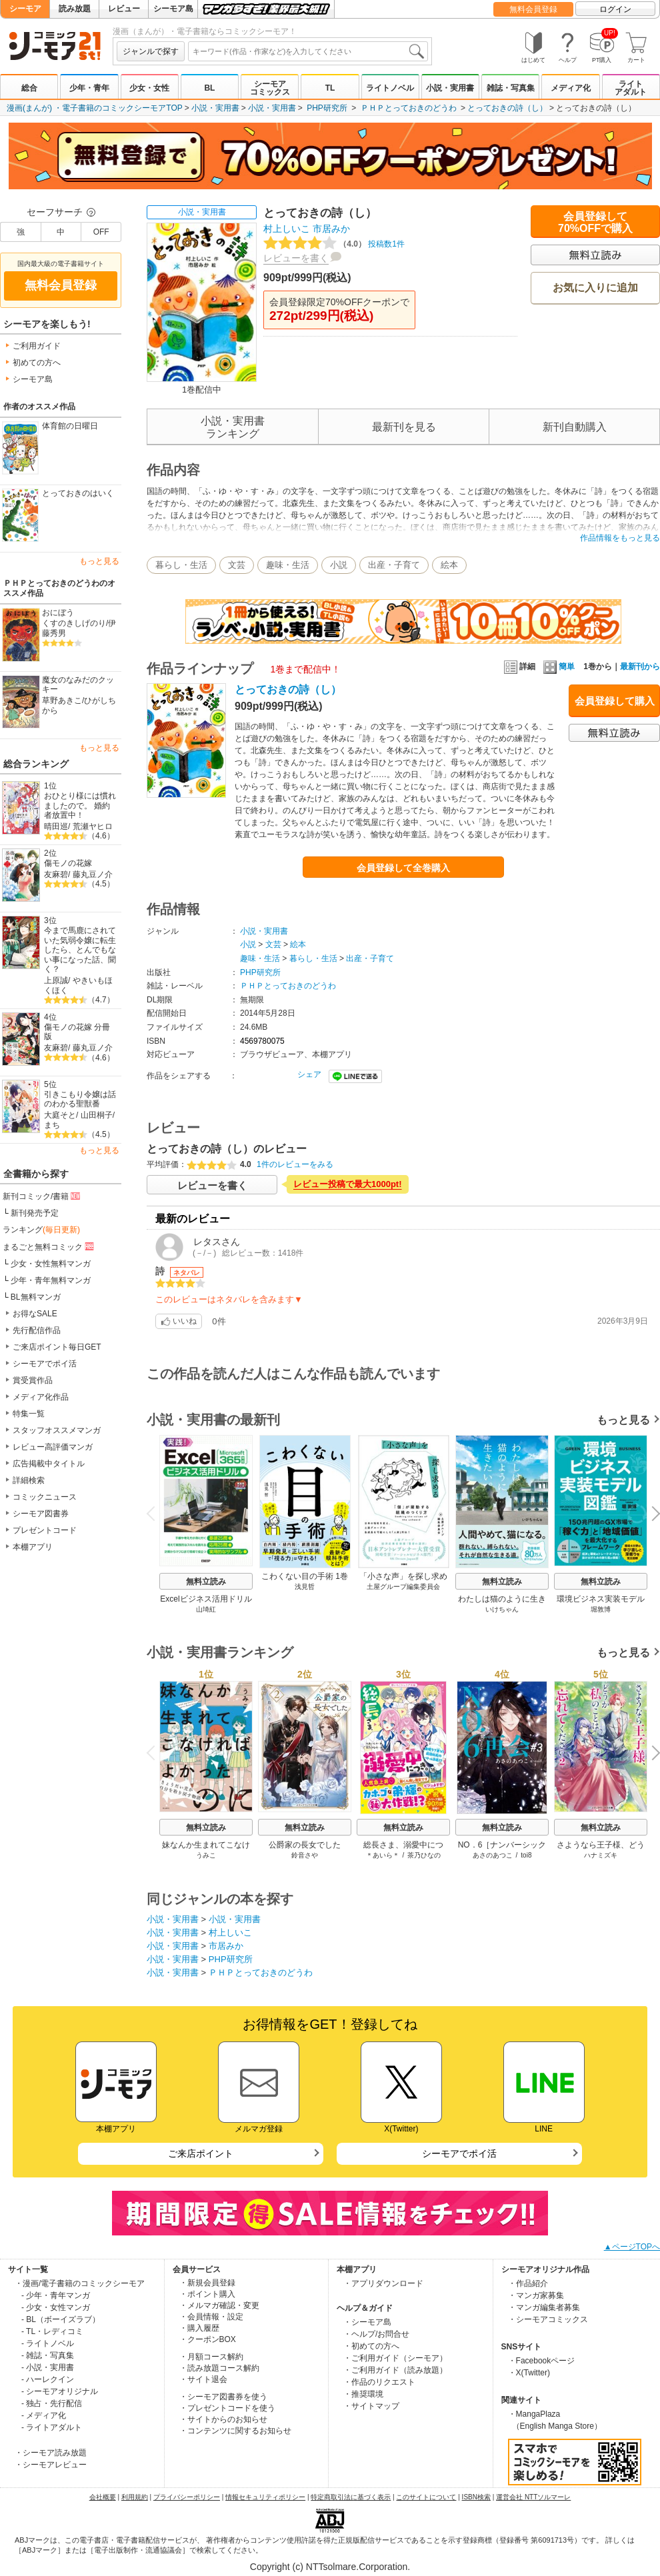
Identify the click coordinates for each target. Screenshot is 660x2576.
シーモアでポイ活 (45, 1363)
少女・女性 (149, 88)
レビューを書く (296, 258)
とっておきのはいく (78, 493)
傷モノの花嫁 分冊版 (77, 1032)
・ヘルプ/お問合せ (376, 2334)
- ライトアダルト (51, 2427)
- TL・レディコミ (52, 2331)
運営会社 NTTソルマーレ (533, 2497)
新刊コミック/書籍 (42, 1195)
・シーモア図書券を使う (223, 2396)
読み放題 (75, 8)
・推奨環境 (363, 2394)
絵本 (449, 565)
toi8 (526, 1855)
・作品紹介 (528, 2283)
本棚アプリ (33, 1547)
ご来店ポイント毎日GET (57, 1347)
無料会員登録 (533, 9)
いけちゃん (502, 1609)
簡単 (559, 666)
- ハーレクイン (47, 2379)
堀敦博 (601, 1609)
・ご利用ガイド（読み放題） (395, 2370)
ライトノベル (390, 88)
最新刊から (640, 666)
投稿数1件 (334, 244)
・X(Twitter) (529, 2372)
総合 (29, 88)
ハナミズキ (600, 1855)
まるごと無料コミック (49, 1246)
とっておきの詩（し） (507, 108)
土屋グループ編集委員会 (403, 1586)
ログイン (615, 9)
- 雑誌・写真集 (47, 2355)
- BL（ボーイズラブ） (60, 2319)
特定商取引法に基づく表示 (351, 2497)
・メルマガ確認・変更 (219, 2305)
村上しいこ (286, 228)
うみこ (206, 1855)
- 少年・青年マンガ (55, 2295)
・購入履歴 (199, 2328)
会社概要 (102, 2497)
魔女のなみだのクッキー (78, 684)
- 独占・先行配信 (51, 2403)
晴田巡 (56, 826)
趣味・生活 (287, 565)
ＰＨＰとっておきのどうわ (409, 108)
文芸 (236, 565)
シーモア (25, 8)
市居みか (331, 228)
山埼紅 (206, 1609)
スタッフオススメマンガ (57, 1430)
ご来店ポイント (200, 2153)
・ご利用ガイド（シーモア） (395, 2358)
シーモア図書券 (41, 1513)
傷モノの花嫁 (68, 863)
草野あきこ (62, 700)
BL (209, 88)
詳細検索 (29, 1480)
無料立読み (206, 1581)
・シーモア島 (367, 2322)
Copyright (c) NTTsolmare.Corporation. (330, 2566)
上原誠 (56, 980)
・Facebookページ (541, 2360)
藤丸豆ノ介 (93, 874)
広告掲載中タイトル (49, 1463)
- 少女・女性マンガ (55, 2307)
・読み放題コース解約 (219, 2368)
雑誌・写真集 (511, 88)
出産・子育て (394, 565)
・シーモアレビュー (51, 2464)
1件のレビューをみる (295, 1164)
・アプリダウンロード (383, 2283)
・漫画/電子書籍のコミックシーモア (80, 2283)
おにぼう (58, 612)
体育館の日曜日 (70, 426)
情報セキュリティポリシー (265, 2497)
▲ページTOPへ (632, 2246)
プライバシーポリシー (186, 2497)
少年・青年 (89, 88)
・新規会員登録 (207, 2282)
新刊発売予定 (35, 1213)
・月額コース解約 (211, 2356)
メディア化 (571, 88)
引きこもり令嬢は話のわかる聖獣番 (80, 1099)
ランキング (41, 1229)
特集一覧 (29, 1413)
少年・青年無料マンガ (51, 1280)
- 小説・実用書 (47, 2367)
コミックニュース (45, 1497)
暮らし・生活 (181, 565)
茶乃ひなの (424, 1855)
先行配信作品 (37, 1330)
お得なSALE (35, 1313)
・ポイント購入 (207, 2294)
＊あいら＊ (382, 1855)
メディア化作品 (41, 1397)
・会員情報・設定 (211, 2316)
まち (52, 1125)
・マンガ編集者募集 (544, 2307)
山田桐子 (97, 1115)
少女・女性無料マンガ (51, 1263)
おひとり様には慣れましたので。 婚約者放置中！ (80, 805)
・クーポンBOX (207, 2339)
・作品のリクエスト (379, 2382)
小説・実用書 (450, 88)
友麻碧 (56, 874)
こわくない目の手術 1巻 (304, 1576)
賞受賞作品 (33, 1380)
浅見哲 (305, 1586)
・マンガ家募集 (536, 2295)
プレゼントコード (45, 1530)
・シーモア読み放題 (51, 2452)
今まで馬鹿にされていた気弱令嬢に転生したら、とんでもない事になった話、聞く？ (80, 950)
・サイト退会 (203, 2379)
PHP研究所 (327, 108)
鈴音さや (304, 1855)
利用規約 (134, 2497)
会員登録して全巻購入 (403, 867)
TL (330, 88)
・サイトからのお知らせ (223, 2419)
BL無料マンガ (36, 1297)
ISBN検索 (476, 2497)
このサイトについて (426, 2497)
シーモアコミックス (270, 88)
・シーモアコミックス (548, 2319)
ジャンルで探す (151, 51)
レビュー (124, 8)
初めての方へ (37, 362)
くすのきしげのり (74, 623)
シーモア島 (173, 8)
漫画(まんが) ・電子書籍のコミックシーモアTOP (95, 108)
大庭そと (60, 1115)
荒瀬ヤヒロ (93, 826)
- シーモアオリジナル (59, 2391)
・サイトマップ (371, 2406)
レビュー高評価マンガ (53, 1447)
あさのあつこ (493, 1855)
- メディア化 (43, 2415)
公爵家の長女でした (305, 1845)
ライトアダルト (631, 88)
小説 (338, 565)
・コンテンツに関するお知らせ (235, 2430)
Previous (155, 1513)
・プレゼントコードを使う (227, 2408)
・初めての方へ (371, 2346)
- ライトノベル (47, 2343)
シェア (309, 1074)
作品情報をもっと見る (620, 538)
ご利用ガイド (37, 346)
